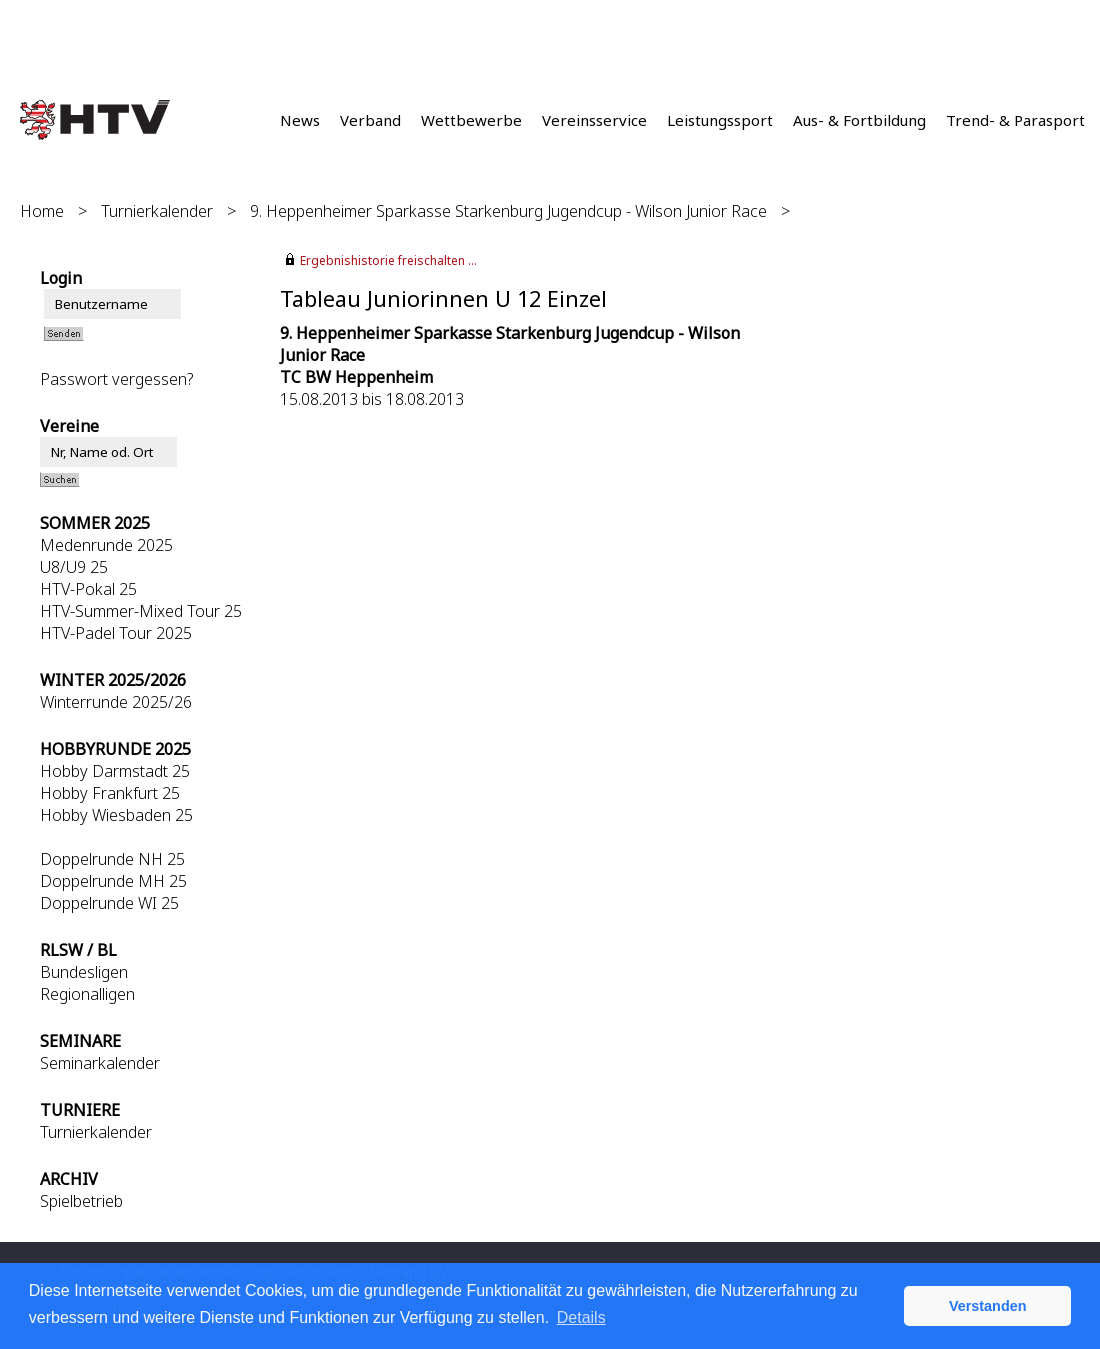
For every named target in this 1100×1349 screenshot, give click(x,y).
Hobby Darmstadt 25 (115, 771)
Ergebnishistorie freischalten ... (388, 260)
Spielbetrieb (81, 1201)
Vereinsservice (594, 120)
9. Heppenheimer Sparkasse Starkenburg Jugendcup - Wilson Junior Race (508, 211)
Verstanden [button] (988, 1306)
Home (42, 211)
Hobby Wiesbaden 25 (116, 815)
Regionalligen (87, 994)
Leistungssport (720, 120)
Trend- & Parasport (1015, 120)
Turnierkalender (157, 211)
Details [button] (581, 1317)
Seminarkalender (100, 1063)
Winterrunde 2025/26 (116, 702)
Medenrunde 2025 (106, 545)
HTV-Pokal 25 (88, 589)
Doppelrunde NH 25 (112, 859)
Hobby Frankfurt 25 (110, 793)
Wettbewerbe (471, 120)
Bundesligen (84, 972)
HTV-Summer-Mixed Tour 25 (141, 611)
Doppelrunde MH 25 (113, 881)
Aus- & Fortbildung (859, 120)
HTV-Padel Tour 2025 (116, 633)
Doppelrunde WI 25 (109, 903)
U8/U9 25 (74, 567)
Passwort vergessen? (116, 379)
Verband (370, 120)
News (300, 120)
